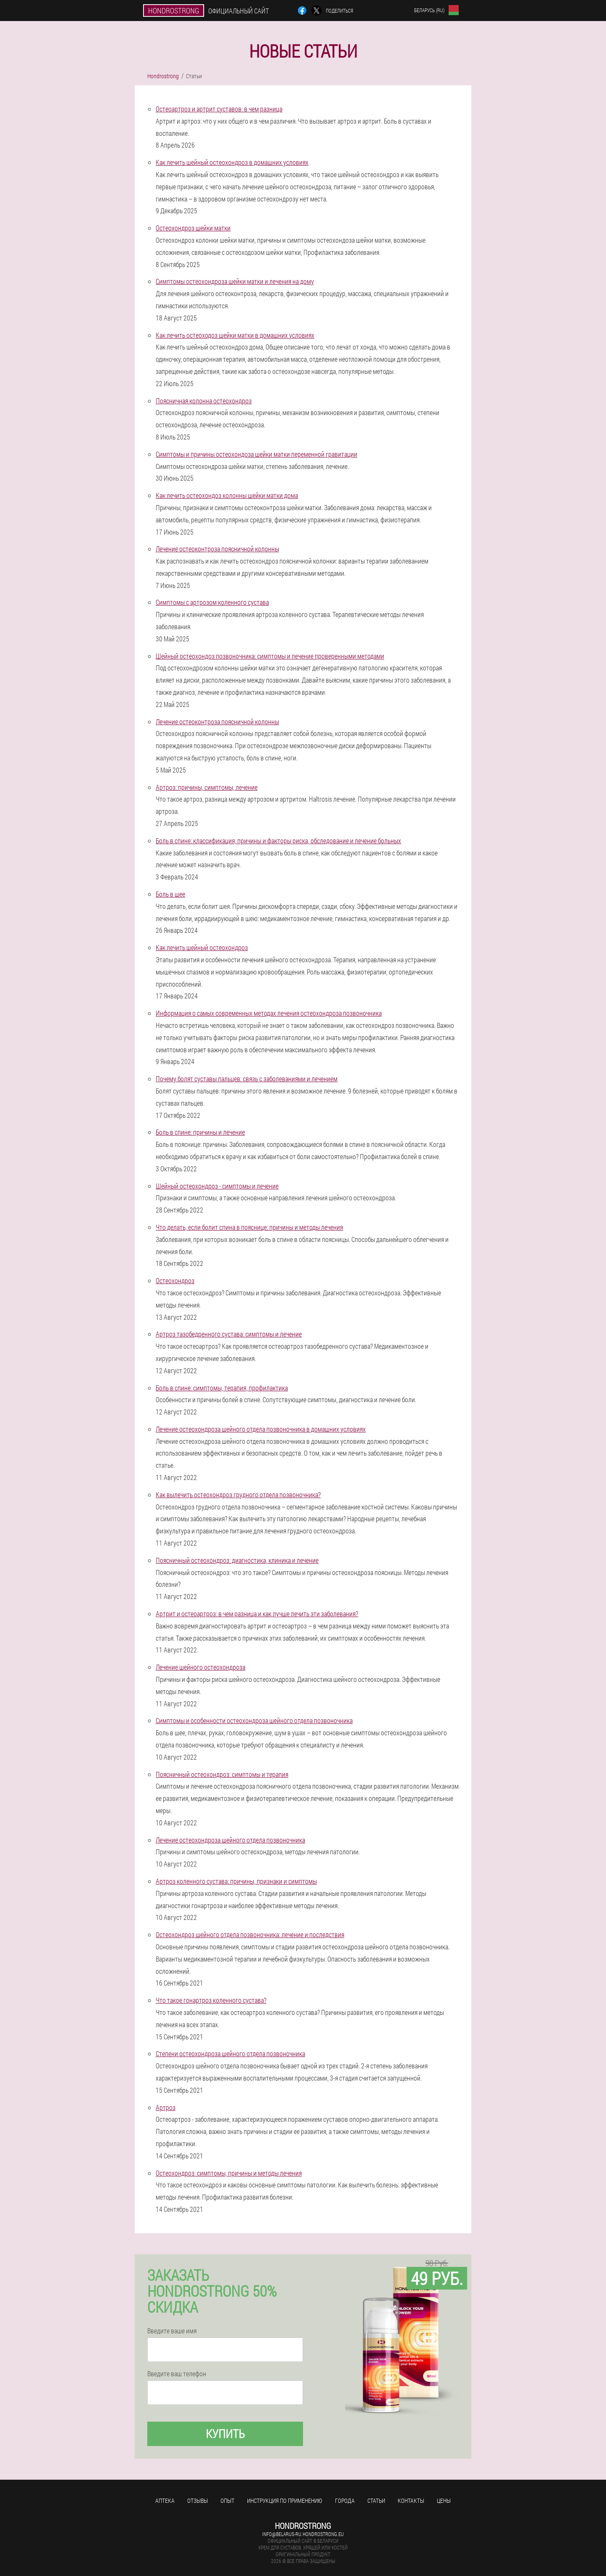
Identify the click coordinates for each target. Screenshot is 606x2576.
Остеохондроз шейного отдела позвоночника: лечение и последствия (250, 1934)
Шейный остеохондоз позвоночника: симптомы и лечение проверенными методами (270, 655)
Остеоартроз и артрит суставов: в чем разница (219, 108)
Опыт (227, 2501)
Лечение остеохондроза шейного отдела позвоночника (230, 1839)
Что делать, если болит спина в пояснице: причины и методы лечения (249, 1227)
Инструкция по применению (284, 2501)
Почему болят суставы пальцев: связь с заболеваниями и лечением (247, 1078)
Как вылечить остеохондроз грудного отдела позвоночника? (238, 1494)
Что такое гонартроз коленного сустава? (211, 2000)
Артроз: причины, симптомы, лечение (207, 787)
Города (345, 2501)
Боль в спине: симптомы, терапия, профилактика (222, 1387)
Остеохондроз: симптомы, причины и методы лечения (229, 2172)
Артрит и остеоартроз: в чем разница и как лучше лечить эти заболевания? (257, 1613)
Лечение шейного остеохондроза (200, 1667)
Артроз (165, 2107)
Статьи (376, 2501)
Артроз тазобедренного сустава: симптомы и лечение (229, 1333)
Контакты (411, 2501)
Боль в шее (170, 894)
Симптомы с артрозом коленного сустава (212, 602)
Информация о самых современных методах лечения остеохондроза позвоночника (269, 1013)
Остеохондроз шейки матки (193, 227)
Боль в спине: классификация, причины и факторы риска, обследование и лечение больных (278, 840)
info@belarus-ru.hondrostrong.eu (303, 2534)
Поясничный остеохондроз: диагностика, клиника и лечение (237, 1560)
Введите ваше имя (172, 2330)
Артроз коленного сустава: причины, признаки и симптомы (236, 1881)
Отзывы (197, 2501)
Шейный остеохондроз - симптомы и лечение (217, 1185)
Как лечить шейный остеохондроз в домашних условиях (232, 162)
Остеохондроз (175, 1280)
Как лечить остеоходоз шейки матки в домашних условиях (235, 335)
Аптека (165, 2501)
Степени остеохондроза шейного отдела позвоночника (230, 2053)
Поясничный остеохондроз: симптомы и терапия (222, 1774)
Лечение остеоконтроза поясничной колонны (217, 548)
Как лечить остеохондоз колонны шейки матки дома (227, 495)
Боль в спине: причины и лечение (200, 1132)
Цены (444, 2501)
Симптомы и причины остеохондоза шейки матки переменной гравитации (256, 454)
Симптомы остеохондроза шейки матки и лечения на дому (235, 281)
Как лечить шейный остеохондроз (202, 947)
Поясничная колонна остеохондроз (204, 400)
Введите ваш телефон (176, 2373)
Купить (225, 2433)
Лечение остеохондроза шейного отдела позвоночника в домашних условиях (261, 1428)
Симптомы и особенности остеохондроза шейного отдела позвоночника (254, 1720)
